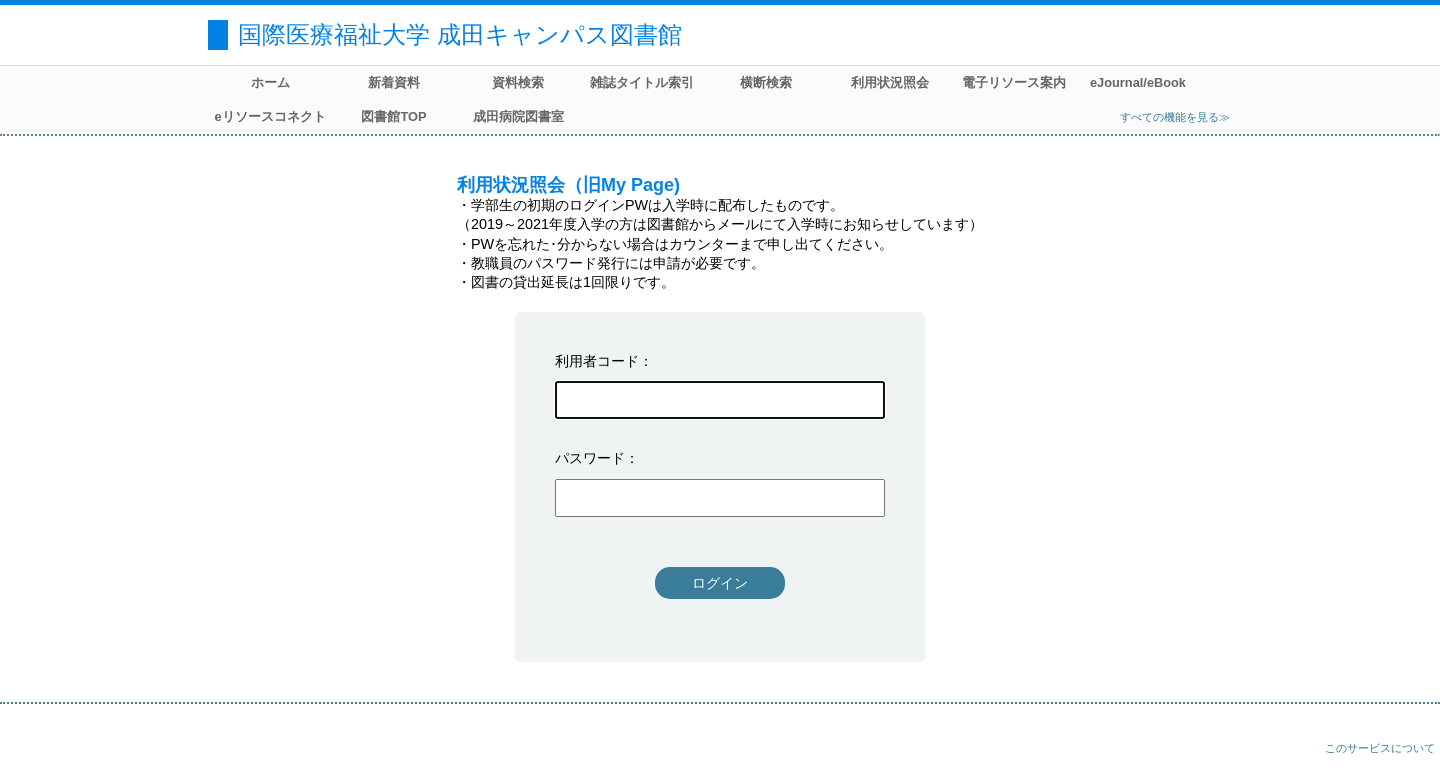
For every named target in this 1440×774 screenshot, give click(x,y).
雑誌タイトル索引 (642, 82)
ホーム (270, 82)
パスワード (590, 458)
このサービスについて (1380, 748)
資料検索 (518, 82)
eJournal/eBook (1138, 82)
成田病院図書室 (518, 116)
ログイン (720, 583)
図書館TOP (393, 116)
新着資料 (394, 82)
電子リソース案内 (1014, 82)
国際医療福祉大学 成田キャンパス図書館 (460, 34)
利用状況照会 (890, 82)
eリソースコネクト (269, 116)
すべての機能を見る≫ (1175, 117)
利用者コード (597, 361)
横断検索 (766, 82)
